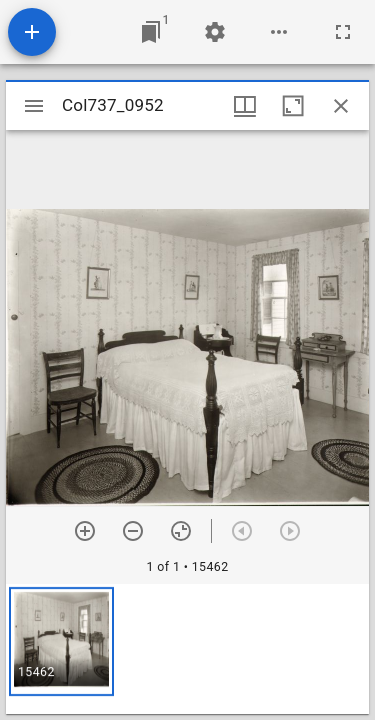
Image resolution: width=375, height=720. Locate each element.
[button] (61, 641)
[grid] (187, 649)
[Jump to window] (151, 32)
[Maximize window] (293, 106)
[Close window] (341, 106)
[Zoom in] (85, 531)
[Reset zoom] (181, 531)
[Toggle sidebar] (34, 106)
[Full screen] (343, 32)
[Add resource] (32, 32)
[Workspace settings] (215, 32)
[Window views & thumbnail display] (245, 106)
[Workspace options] (279, 32)
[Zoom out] (133, 531)
